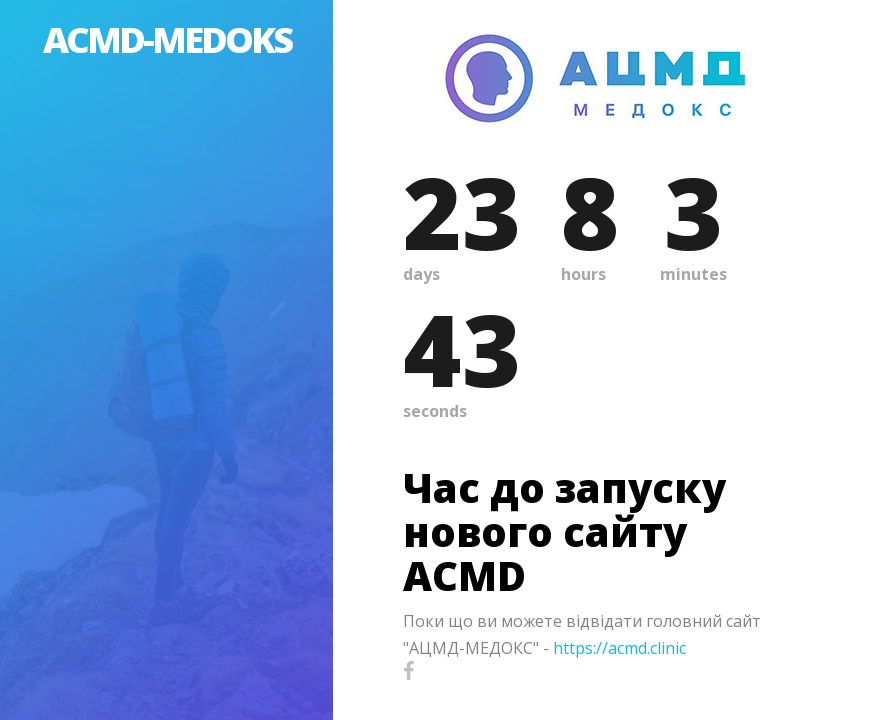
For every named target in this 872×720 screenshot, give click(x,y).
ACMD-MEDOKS (167, 39)
